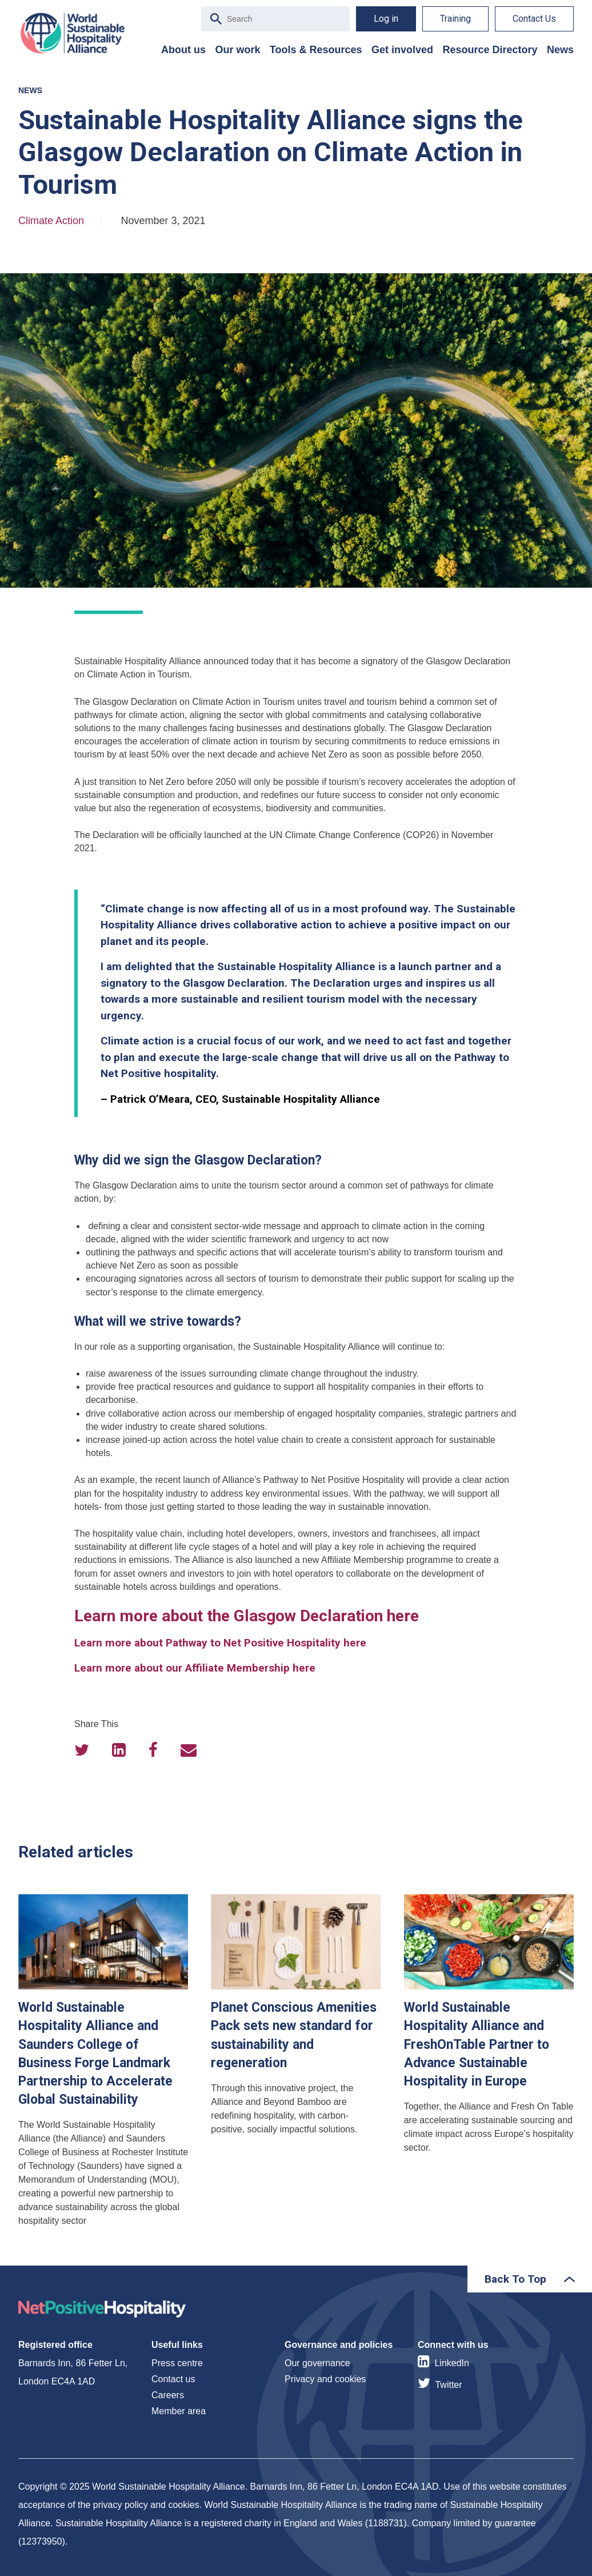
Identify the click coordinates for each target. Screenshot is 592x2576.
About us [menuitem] (183, 49)
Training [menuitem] (455, 18)
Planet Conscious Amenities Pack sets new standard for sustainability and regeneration (296, 2065)
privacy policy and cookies (146, 2505)
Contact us (173, 2379)
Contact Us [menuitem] (534, 18)
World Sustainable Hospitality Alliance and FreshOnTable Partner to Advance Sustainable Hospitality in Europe (489, 2065)
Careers (167, 2395)
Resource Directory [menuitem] (489, 49)
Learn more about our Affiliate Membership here (194, 1667)
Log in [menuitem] (386, 18)
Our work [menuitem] (237, 49)
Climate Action (51, 220)
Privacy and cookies (325, 2379)
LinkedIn (451, 2363)
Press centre (177, 2363)
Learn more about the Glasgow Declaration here (246, 1615)
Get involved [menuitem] (402, 49)
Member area (178, 2411)
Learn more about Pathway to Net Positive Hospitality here (220, 1642)
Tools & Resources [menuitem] (316, 49)
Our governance (317, 2363)
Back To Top (515, 2279)
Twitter (448, 2385)
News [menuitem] (560, 49)
